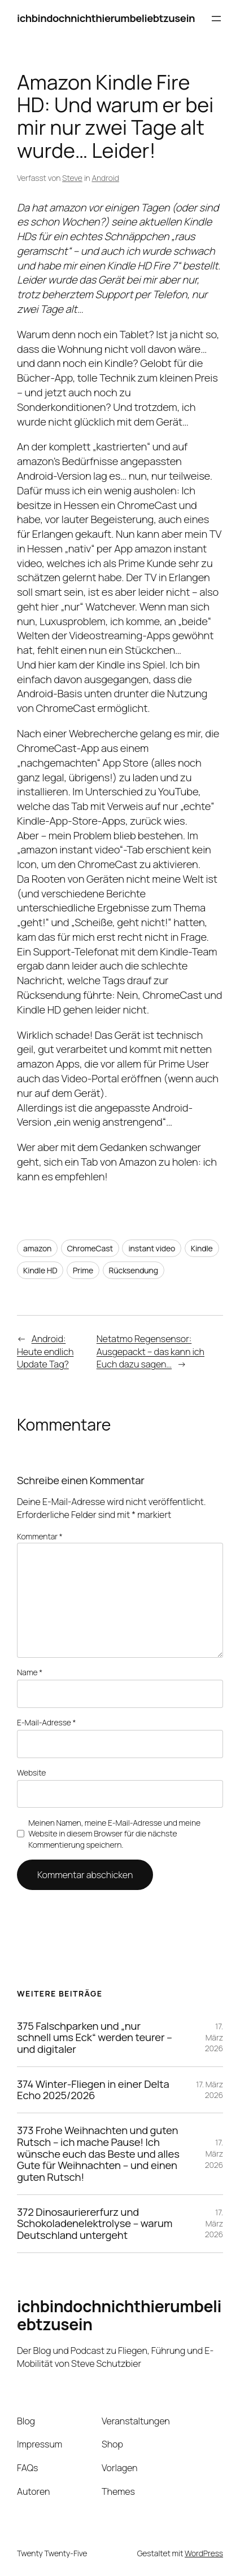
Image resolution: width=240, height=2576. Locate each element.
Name (29, 1672)
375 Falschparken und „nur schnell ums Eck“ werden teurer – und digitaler (94, 2037)
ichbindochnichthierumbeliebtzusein (106, 18)
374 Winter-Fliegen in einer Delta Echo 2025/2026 (93, 2089)
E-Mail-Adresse (46, 1722)
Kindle (202, 1248)
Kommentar (40, 1536)
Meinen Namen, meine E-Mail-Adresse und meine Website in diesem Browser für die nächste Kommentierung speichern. (114, 1833)
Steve (72, 177)
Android (105, 177)
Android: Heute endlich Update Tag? (45, 1351)
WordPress (204, 2553)
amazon (37, 1248)
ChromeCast (90, 1248)
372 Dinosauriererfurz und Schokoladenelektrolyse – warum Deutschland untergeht (94, 2223)
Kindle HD (40, 1270)
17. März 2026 (214, 2037)
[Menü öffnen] (216, 18)
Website (31, 1772)
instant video (151, 1248)
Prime (83, 1270)
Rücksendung (133, 1270)
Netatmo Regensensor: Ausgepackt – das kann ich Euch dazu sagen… (150, 1351)
